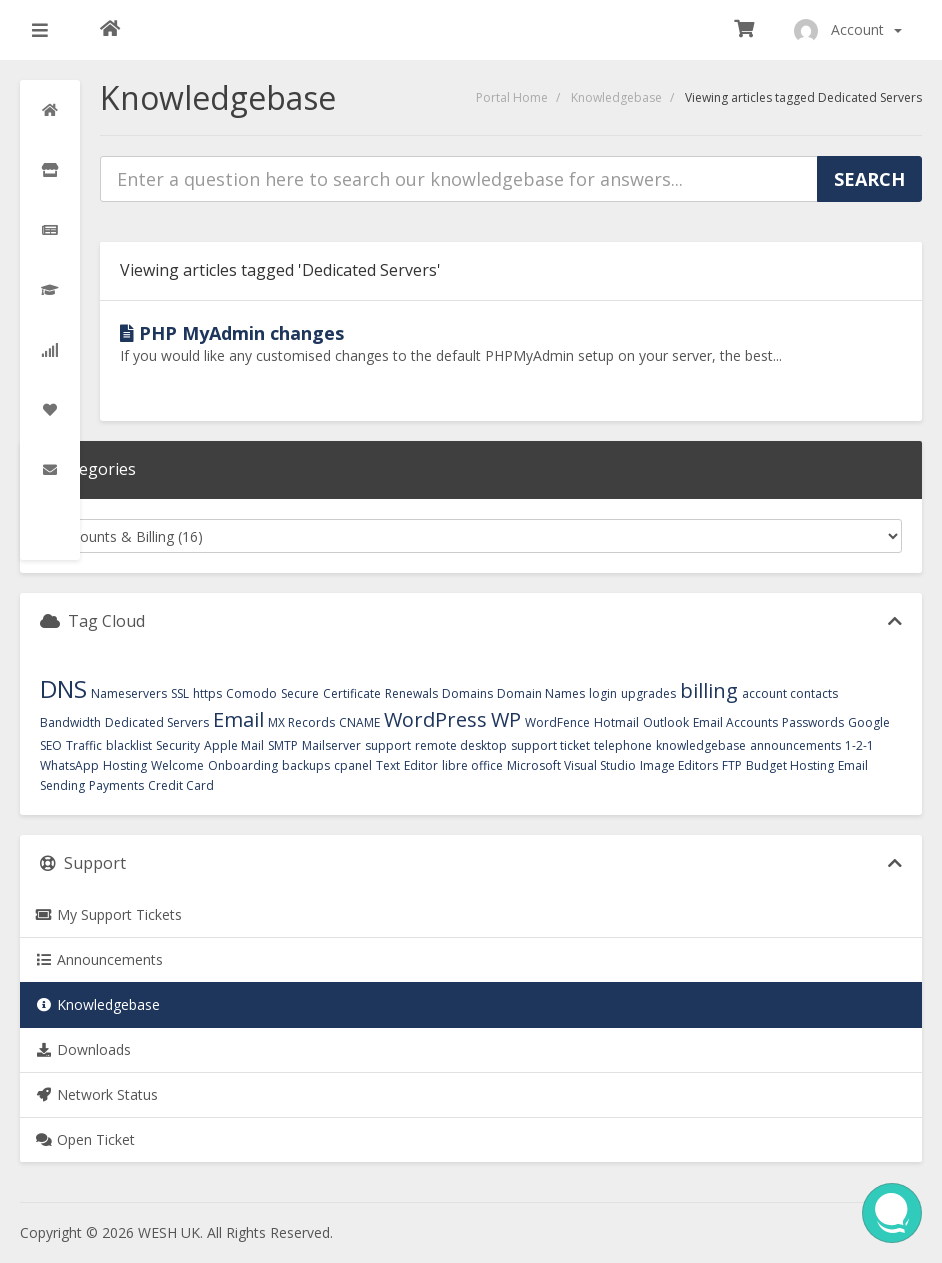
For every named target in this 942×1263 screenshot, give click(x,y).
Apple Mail (234, 745)
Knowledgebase (616, 97)
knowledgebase (701, 745)
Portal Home (512, 97)
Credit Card (181, 785)
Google (869, 722)
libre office (472, 765)
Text (388, 765)
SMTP (283, 745)
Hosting (125, 765)
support (388, 745)
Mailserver (331, 745)
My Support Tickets (108, 914)
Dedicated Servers (157, 722)
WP (506, 719)
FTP (732, 765)
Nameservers (129, 693)
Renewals (411, 693)
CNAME (359, 722)
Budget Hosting (790, 765)
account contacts (790, 693)
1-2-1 (859, 745)
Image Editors (679, 765)
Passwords (813, 722)
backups (306, 765)
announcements (795, 745)
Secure (300, 693)
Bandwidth (70, 722)
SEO (51, 745)
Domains (467, 693)
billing (709, 690)
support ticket (550, 745)
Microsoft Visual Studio (571, 765)
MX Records (301, 722)
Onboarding (243, 765)
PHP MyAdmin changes (232, 333)
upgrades (648, 693)
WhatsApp (69, 765)
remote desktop (461, 745)
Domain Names (541, 693)
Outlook (666, 722)
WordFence (557, 722)
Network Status (96, 1094)
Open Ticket (85, 1139)
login (603, 693)
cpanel (353, 765)
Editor (421, 765)
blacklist (129, 745)
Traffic (84, 745)
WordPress (435, 719)
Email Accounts (735, 722)
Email (238, 719)
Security (178, 745)
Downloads (83, 1049)
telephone (623, 745)
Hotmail (616, 722)
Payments (116, 785)
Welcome (177, 765)
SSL (180, 693)
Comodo (251, 693)
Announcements (99, 959)
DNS (63, 688)
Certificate (352, 693)
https (207, 693)
